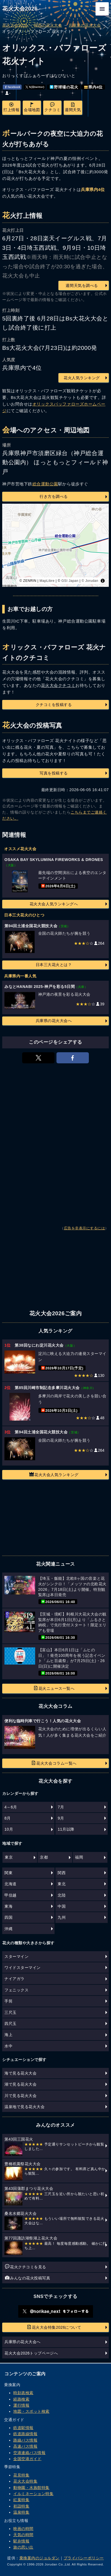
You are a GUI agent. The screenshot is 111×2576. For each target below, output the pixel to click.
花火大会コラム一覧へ (53, 1762)
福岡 (79, 1857)
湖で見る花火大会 (20, 2084)
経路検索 (21, 2399)
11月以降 (66, 1829)
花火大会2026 (20, 9)
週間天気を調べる (82, 285)
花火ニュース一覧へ (54, 1688)
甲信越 (10, 1895)
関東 (8, 1873)
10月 (8, 1829)
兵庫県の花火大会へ (54, 1020)
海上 (8, 2034)
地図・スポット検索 (31, 2411)
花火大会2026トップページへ (31, 2353)
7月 (61, 1807)
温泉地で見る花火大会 (24, 2106)
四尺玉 (10, 2023)
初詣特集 (21, 2506)
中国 (62, 1906)
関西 (62, 1873)
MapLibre (47, 581)
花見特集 (21, 2475)
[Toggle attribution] (102, 580)
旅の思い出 (23, 2547)
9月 (61, 1818)
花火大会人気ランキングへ (54, 904)
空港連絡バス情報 (29, 2452)
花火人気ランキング (82, 378)
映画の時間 (23, 2528)
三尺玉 (10, 2012)
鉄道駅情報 (23, 2427)
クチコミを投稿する (54, 704)
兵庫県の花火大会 (85, 25)
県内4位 (93, 87)
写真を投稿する (54, 773)
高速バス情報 (25, 2446)
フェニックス (16, 1990)
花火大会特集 (25, 2481)
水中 (8, 2046)
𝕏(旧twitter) (34, 86)
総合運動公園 (45, 483)
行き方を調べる (54, 496)
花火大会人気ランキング (54, 1474)
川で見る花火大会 (20, 2095)
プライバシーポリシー (84, 2558)
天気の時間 (23, 2534)
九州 (62, 1917)
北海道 (10, 1884)
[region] (55, 545)
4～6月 (10, 1807)
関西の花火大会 (48, 25)
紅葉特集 (21, 2500)
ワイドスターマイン (22, 1967)
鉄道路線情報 (25, 2434)
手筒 (8, 2001)
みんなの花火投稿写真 (27, 2277)
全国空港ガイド (27, 2459)
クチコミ (52, 107)
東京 (9, 1857)
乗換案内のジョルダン (39, 2558)
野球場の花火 (64, 87)
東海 (8, 1906)
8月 (7, 1818)
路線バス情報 (25, 2440)
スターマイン (16, 1956)
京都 (44, 1857)
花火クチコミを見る (25, 2266)
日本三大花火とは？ (54, 964)
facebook (12, 86)
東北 (62, 1884)
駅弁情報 (21, 2541)
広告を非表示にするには (84, 1228)
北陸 (62, 1895)
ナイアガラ (14, 1978)
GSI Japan (70, 581)
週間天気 (73, 107)
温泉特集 (21, 2512)
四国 (8, 1917)
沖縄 (8, 1929)
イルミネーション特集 (33, 2493)
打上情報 (11, 107)
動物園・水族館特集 (31, 2487)
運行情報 (21, 2405)
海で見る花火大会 (20, 2073)
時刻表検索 (23, 2393)
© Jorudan (90, 581)
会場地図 (32, 107)
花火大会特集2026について (54, 2327)
